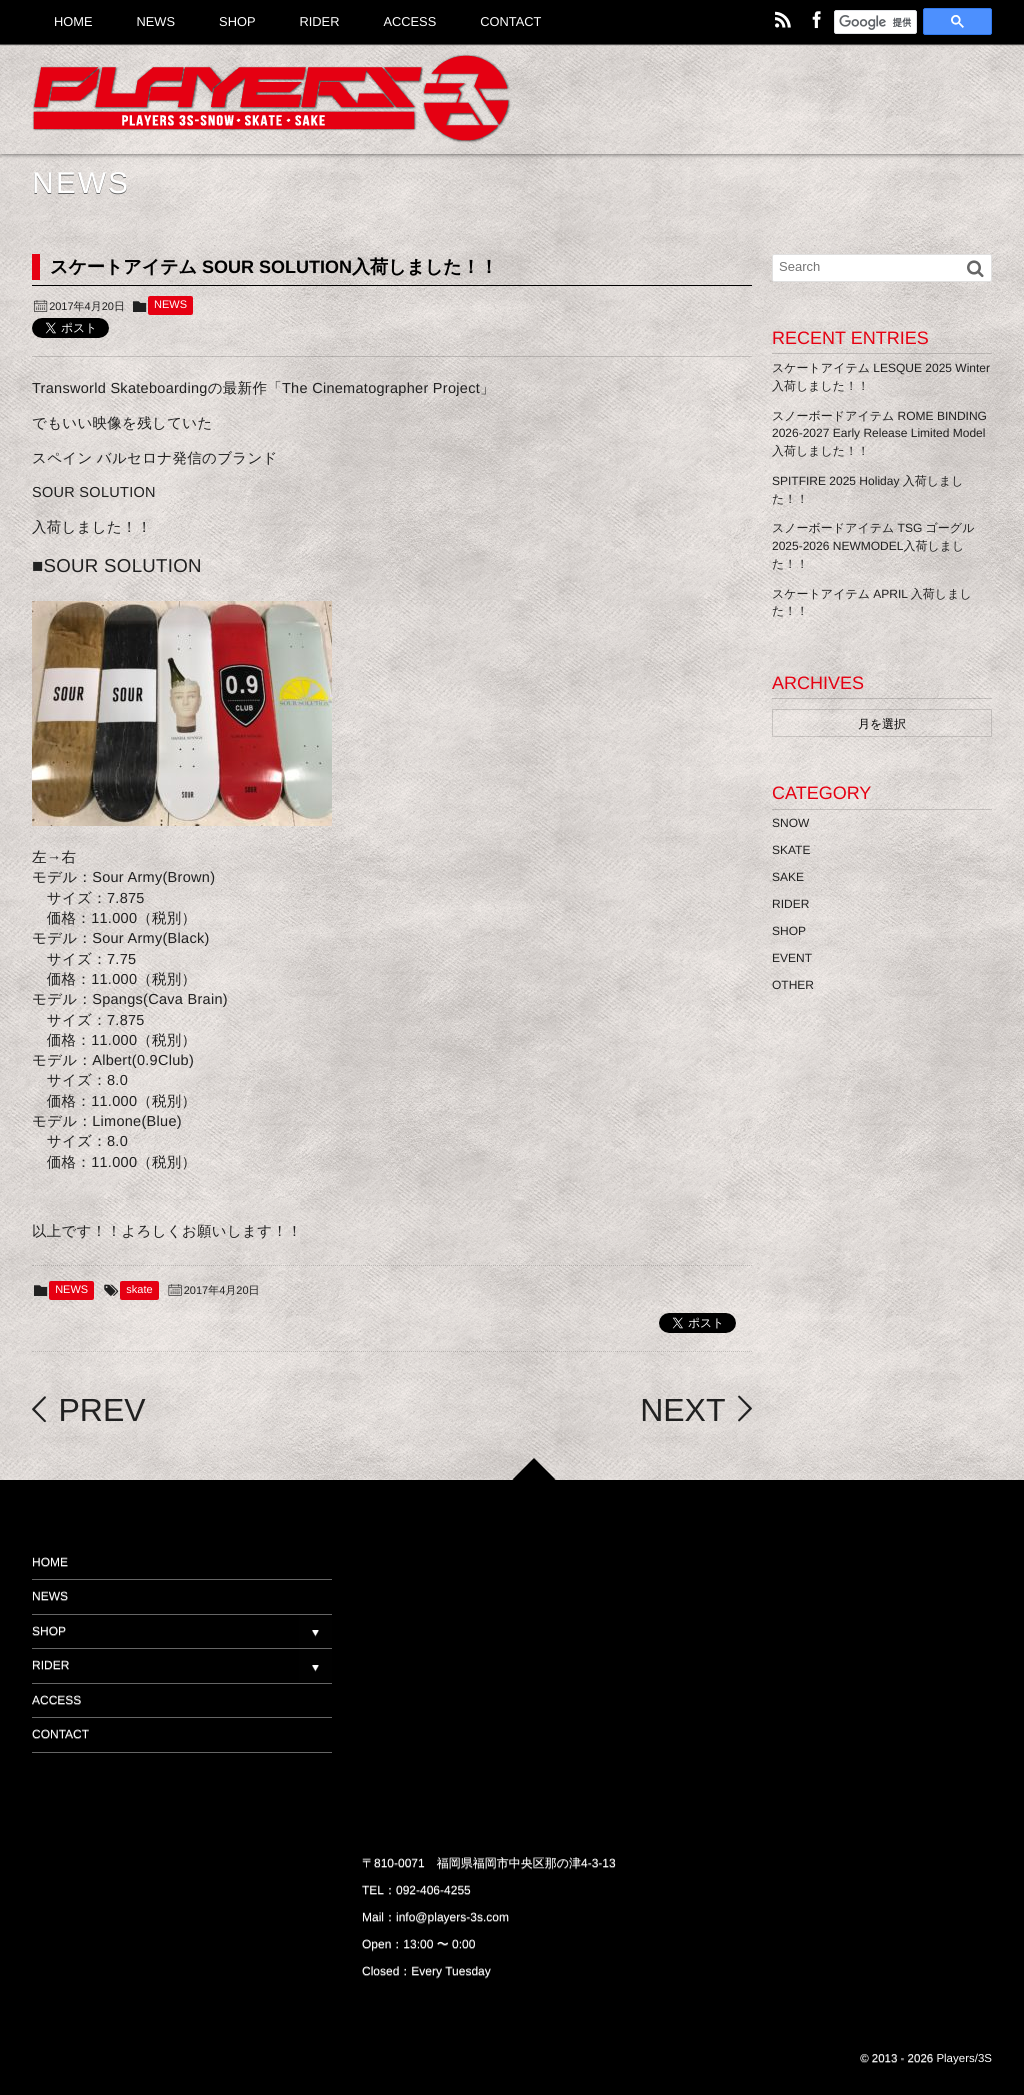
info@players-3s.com (452, 1917)
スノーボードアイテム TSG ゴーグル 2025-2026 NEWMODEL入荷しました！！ (873, 546)
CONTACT (60, 1734)
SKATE (791, 850)
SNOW (790, 823)
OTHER (793, 985)
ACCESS (56, 1700)
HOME (50, 1562)
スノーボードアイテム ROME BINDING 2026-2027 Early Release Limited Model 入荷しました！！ (879, 434)
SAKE (788, 877)
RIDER (790, 904)
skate (139, 1290)
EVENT (792, 958)
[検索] (875, 23)
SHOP (789, 931)
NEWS (170, 305)
